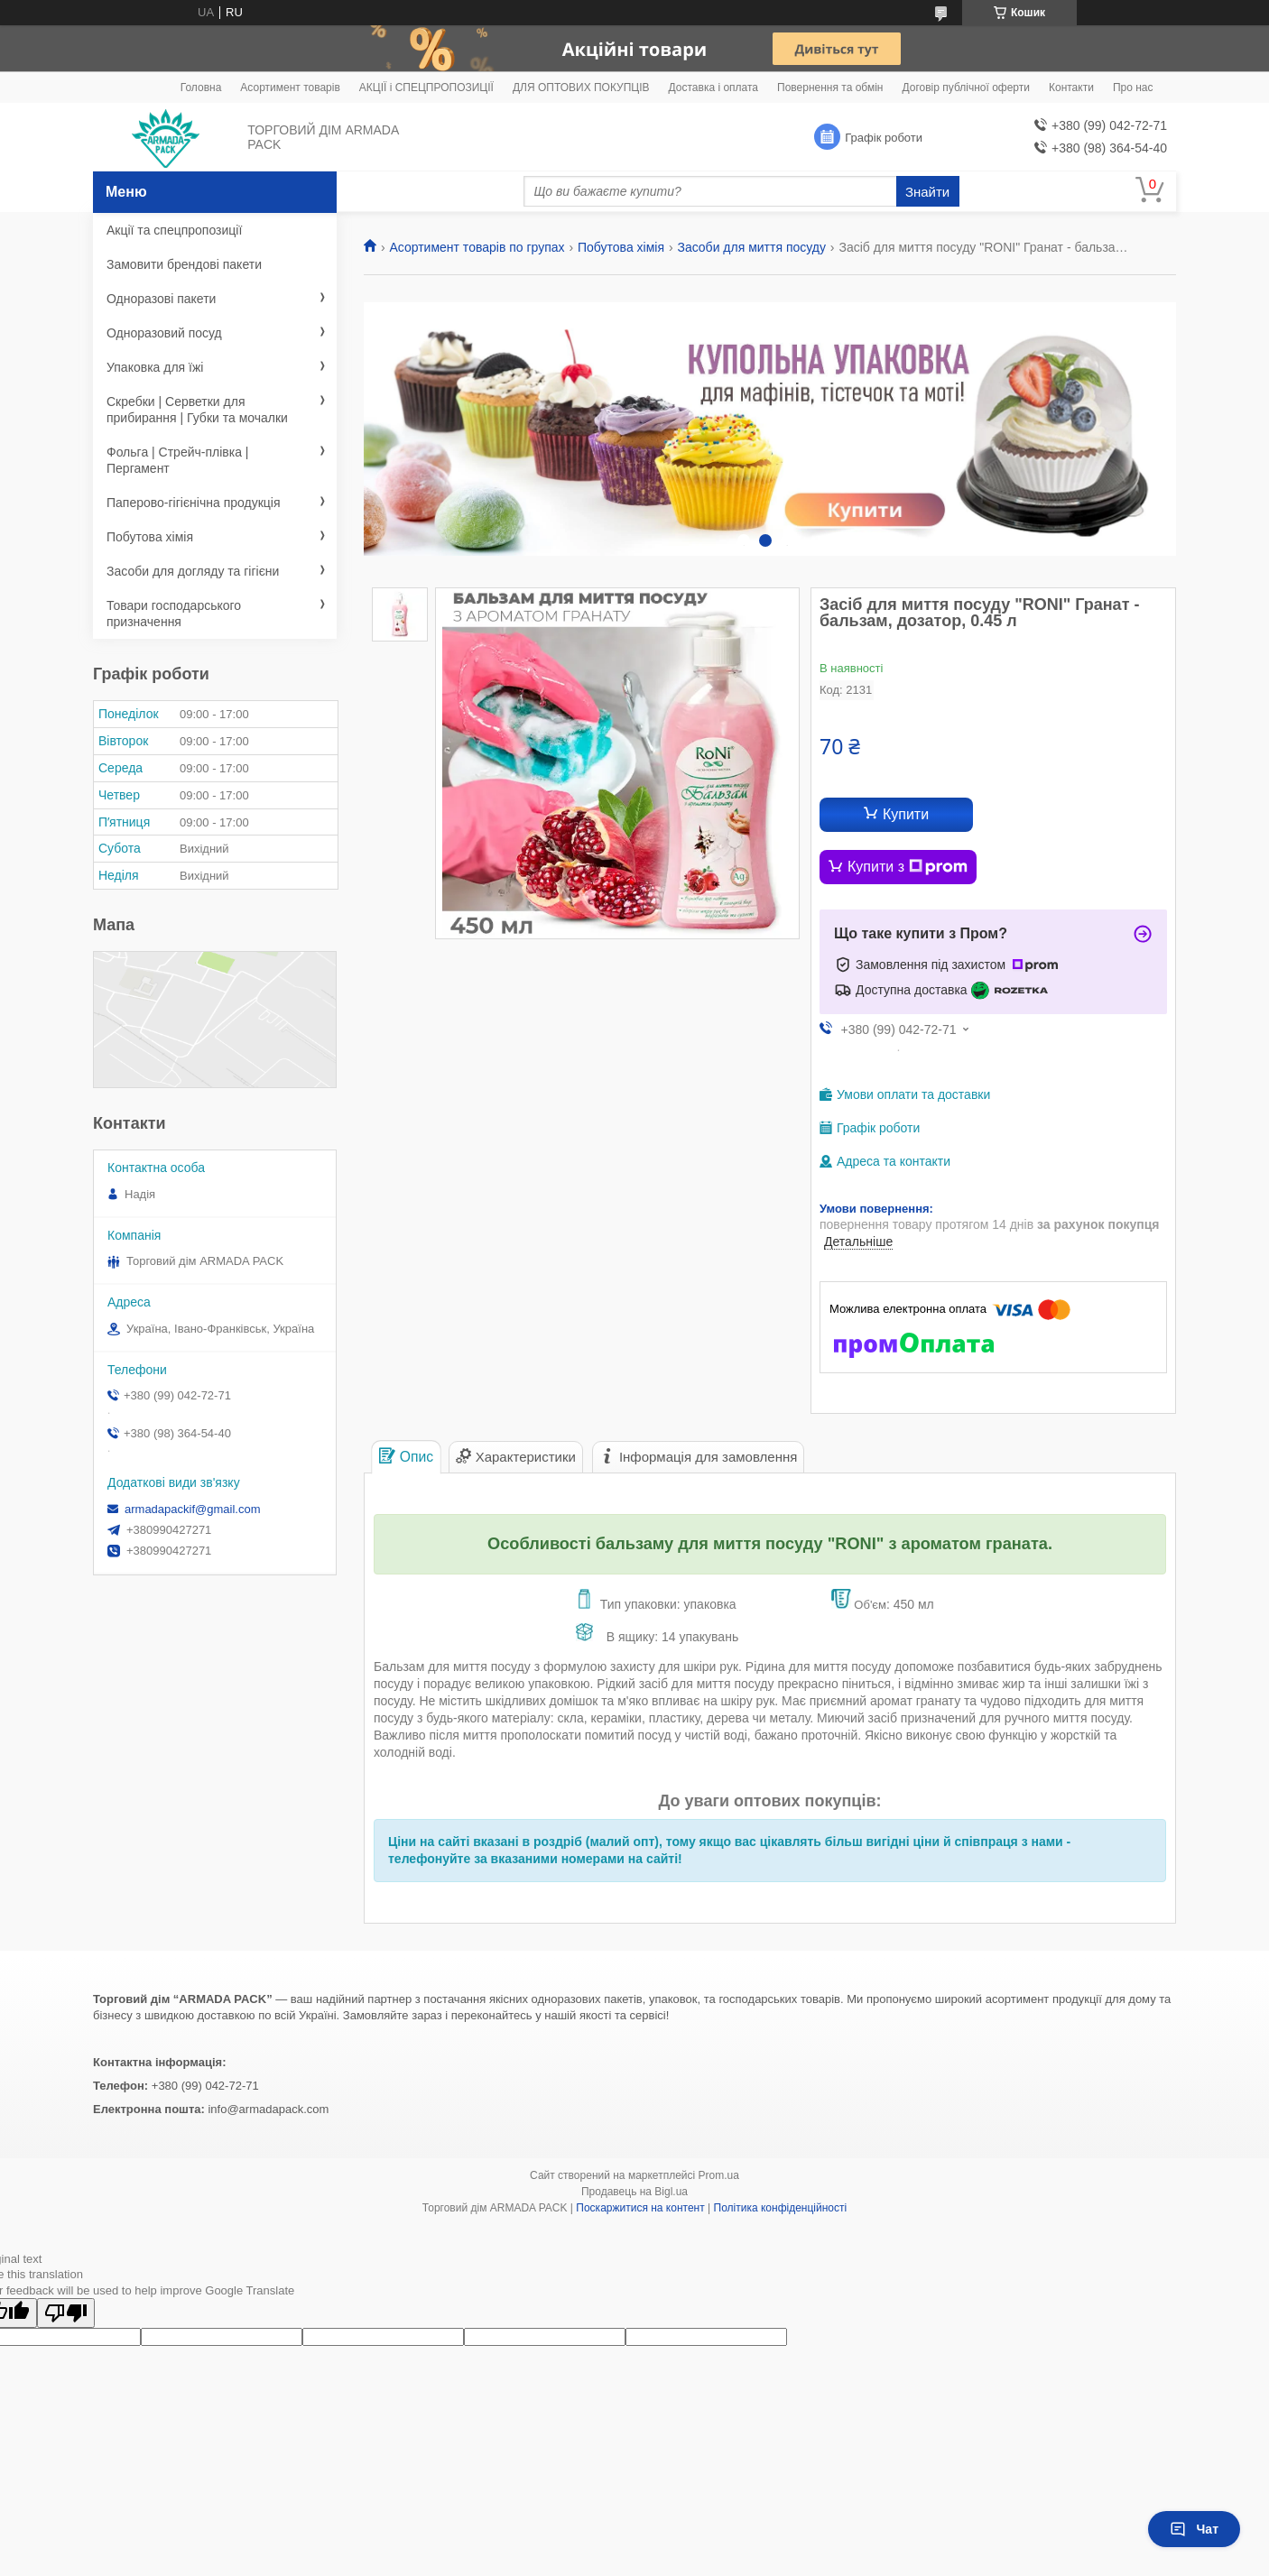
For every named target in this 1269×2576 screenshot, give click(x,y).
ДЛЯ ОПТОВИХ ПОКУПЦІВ (581, 87)
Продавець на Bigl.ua (634, 2191)
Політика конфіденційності (781, 2208)
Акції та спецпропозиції (174, 230)
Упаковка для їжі (155, 367)
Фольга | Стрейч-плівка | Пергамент (178, 460)
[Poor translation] (66, 2313)
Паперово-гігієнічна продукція (194, 502)
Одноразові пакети (161, 298)
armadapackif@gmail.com (192, 1509)
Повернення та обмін (830, 87)
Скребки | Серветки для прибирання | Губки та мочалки (197, 409)
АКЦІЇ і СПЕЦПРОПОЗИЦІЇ (426, 87)
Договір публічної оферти (966, 87)
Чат (1194, 2529)
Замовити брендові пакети (184, 264)
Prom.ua (719, 2175)
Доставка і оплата (714, 87)
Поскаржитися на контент (640, 2208)
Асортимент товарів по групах (476, 247)
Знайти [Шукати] (927, 191)
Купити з (908, 867)
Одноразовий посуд (164, 333)
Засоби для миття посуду (751, 247)
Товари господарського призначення (174, 613)
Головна (201, 87)
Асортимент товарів (289, 87)
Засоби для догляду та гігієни (193, 571)
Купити (906, 814)
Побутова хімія (621, 247)
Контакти (1071, 87)
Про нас (1133, 87)
